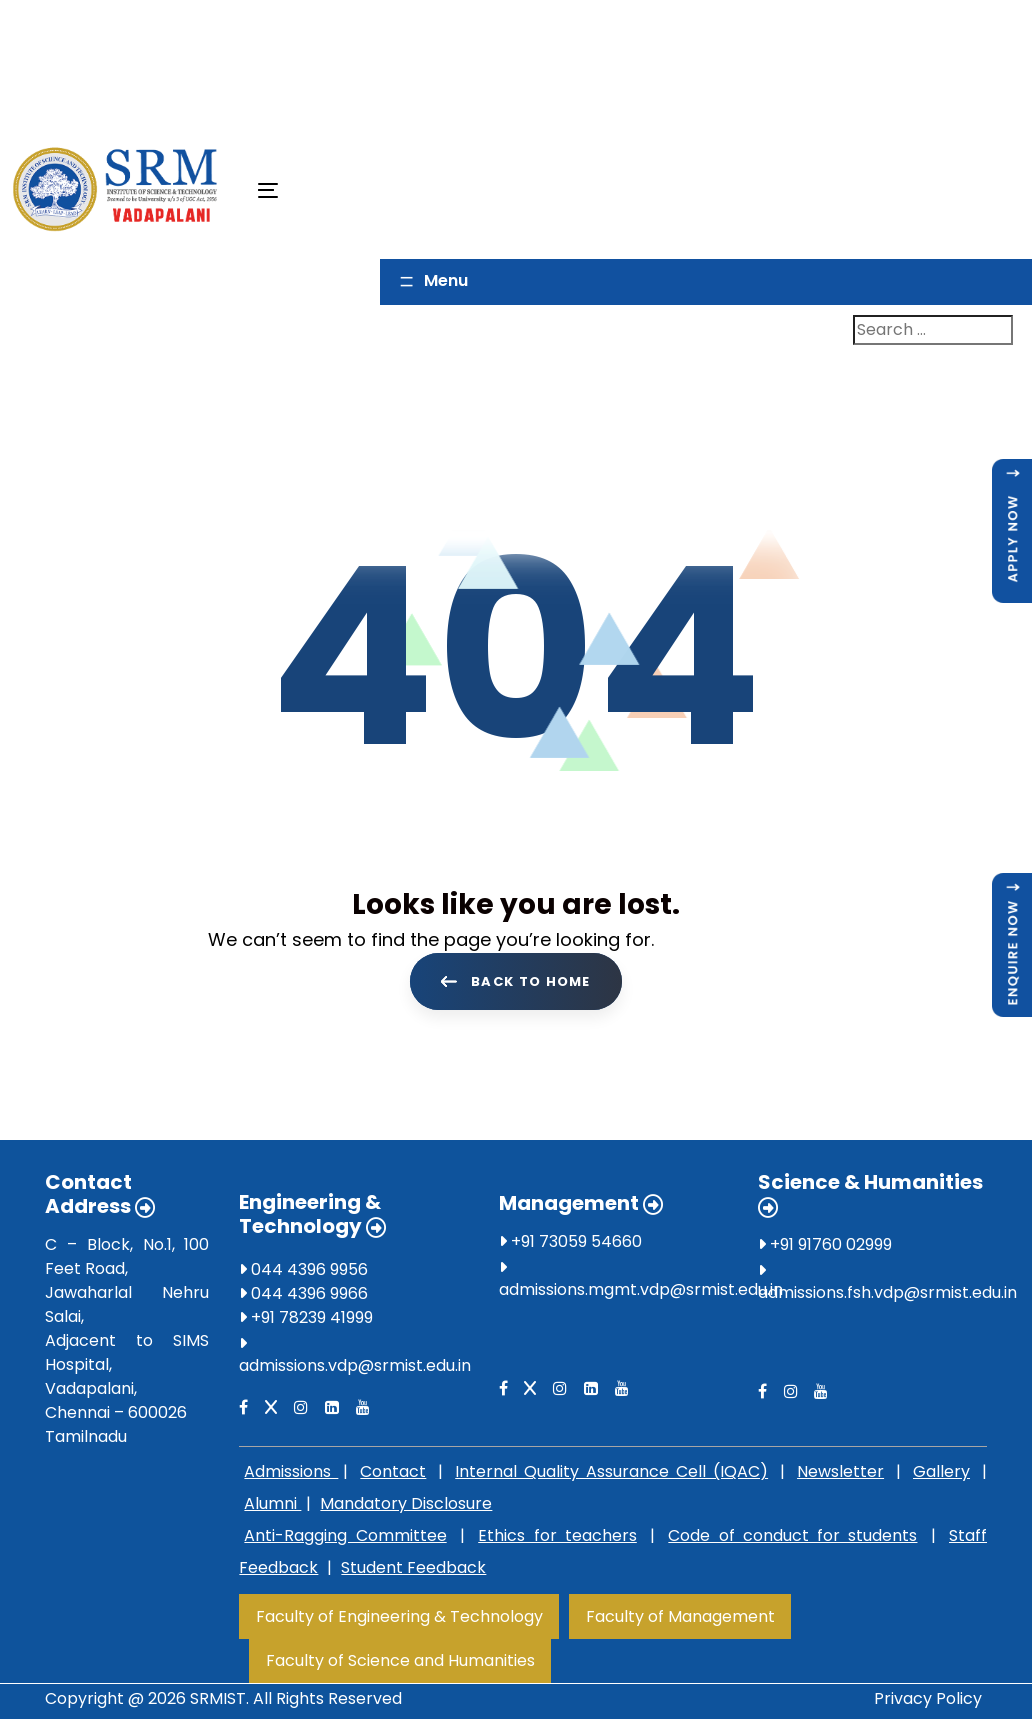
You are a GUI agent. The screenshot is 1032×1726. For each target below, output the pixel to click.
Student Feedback (413, 1571)
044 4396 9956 (303, 1273)
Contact (393, 1475)
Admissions (291, 1475)
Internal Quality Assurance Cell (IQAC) (611, 1475)
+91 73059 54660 (570, 1245)
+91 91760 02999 (825, 1248)
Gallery (941, 1475)
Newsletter (840, 1475)
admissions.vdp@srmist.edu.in (355, 1369)
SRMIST (218, 1702)
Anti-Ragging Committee (345, 1539)
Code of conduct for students (792, 1539)
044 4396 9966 (303, 1297)
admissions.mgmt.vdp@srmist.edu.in (641, 1293)
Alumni (272, 1507)
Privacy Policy (928, 1702)
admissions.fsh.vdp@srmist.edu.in (887, 1296)
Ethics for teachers (557, 1539)
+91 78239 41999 (306, 1321)
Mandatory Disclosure (406, 1507)
